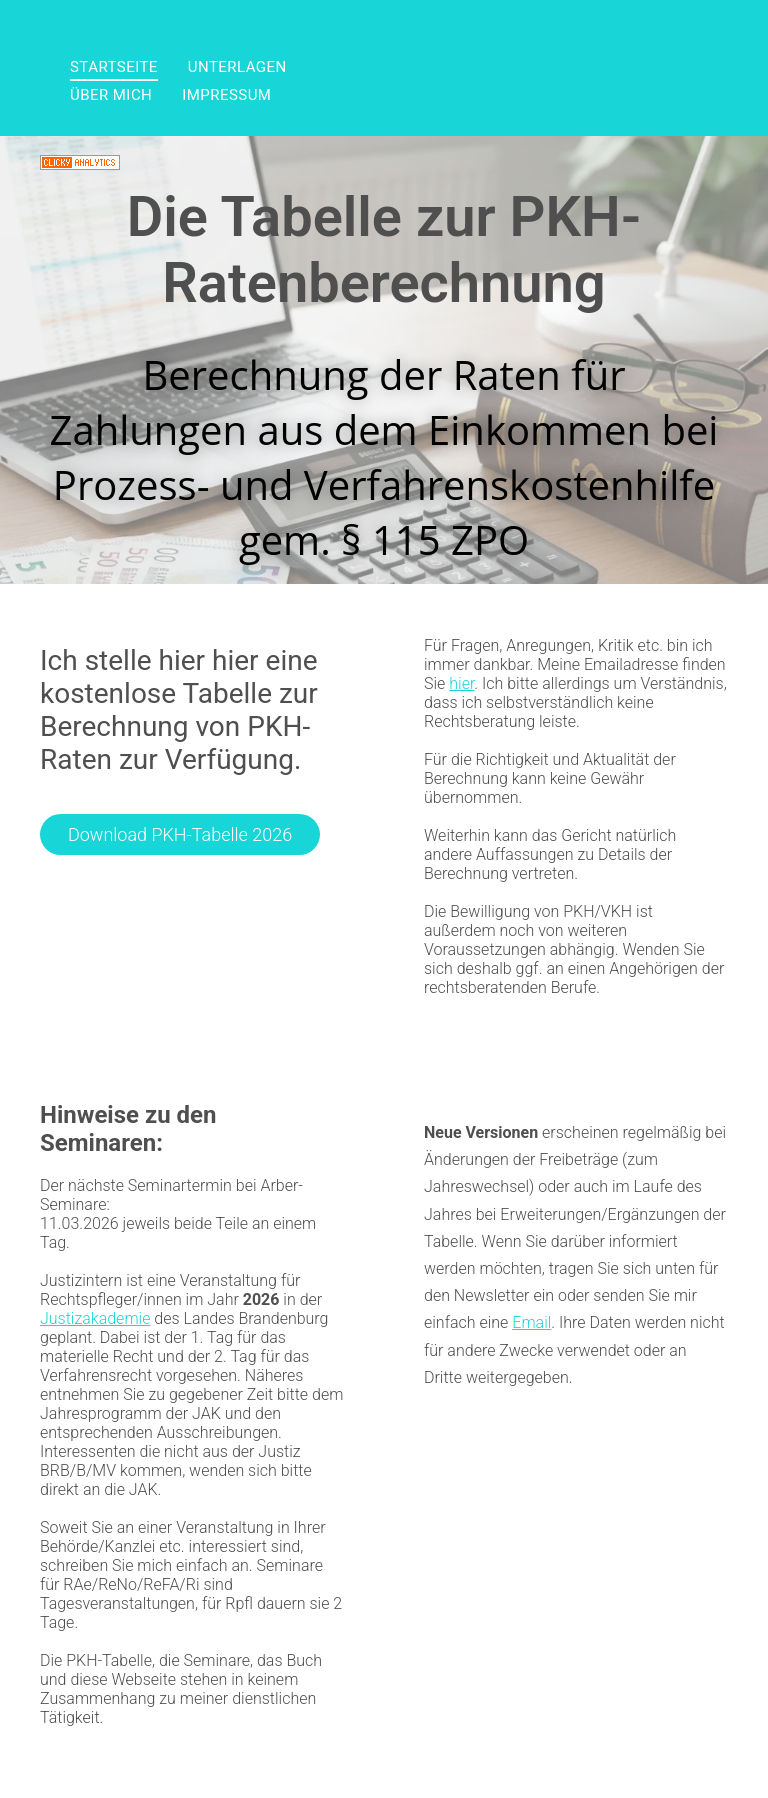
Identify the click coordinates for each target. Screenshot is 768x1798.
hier (461, 683)
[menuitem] (114, 67)
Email (531, 1322)
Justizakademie (95, 1318)
